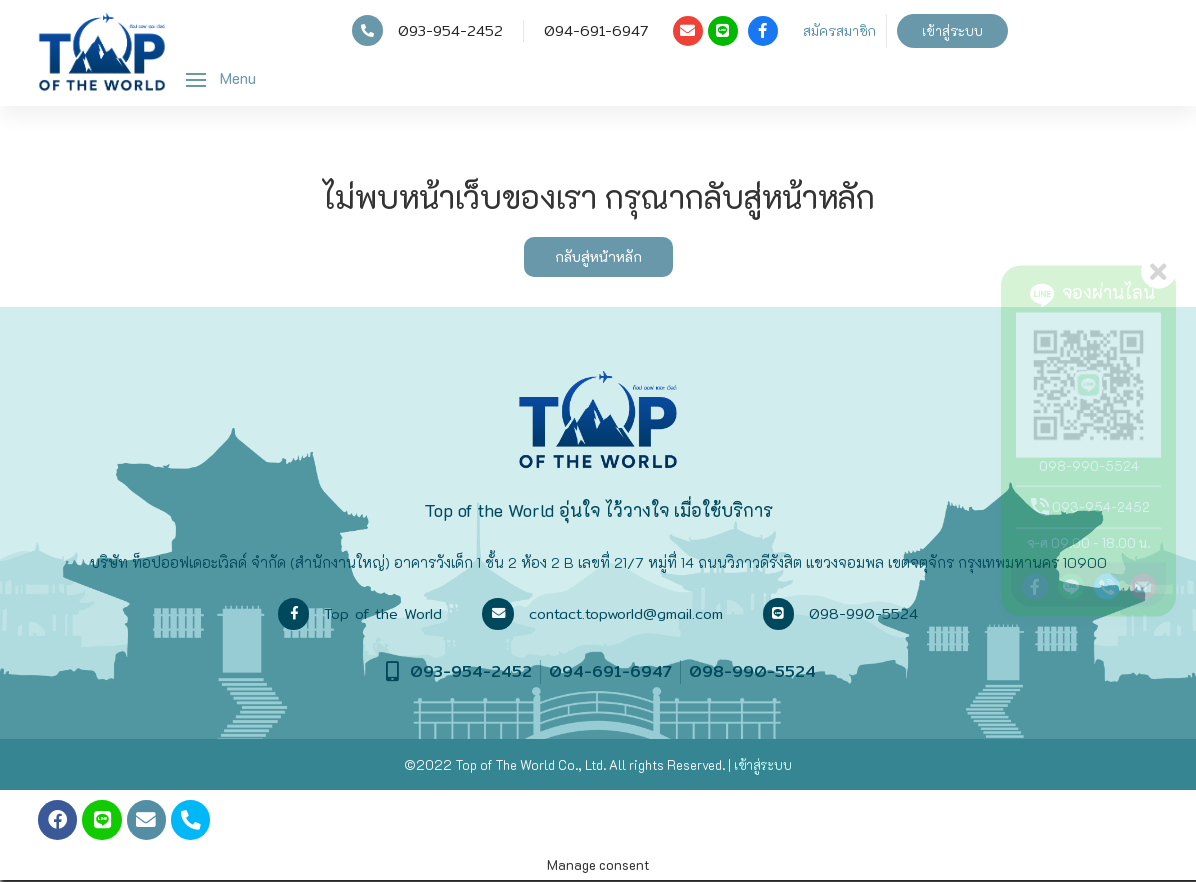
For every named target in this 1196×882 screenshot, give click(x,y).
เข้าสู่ (747, 763)
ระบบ (776, 763)
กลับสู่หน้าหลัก (598, 256)
